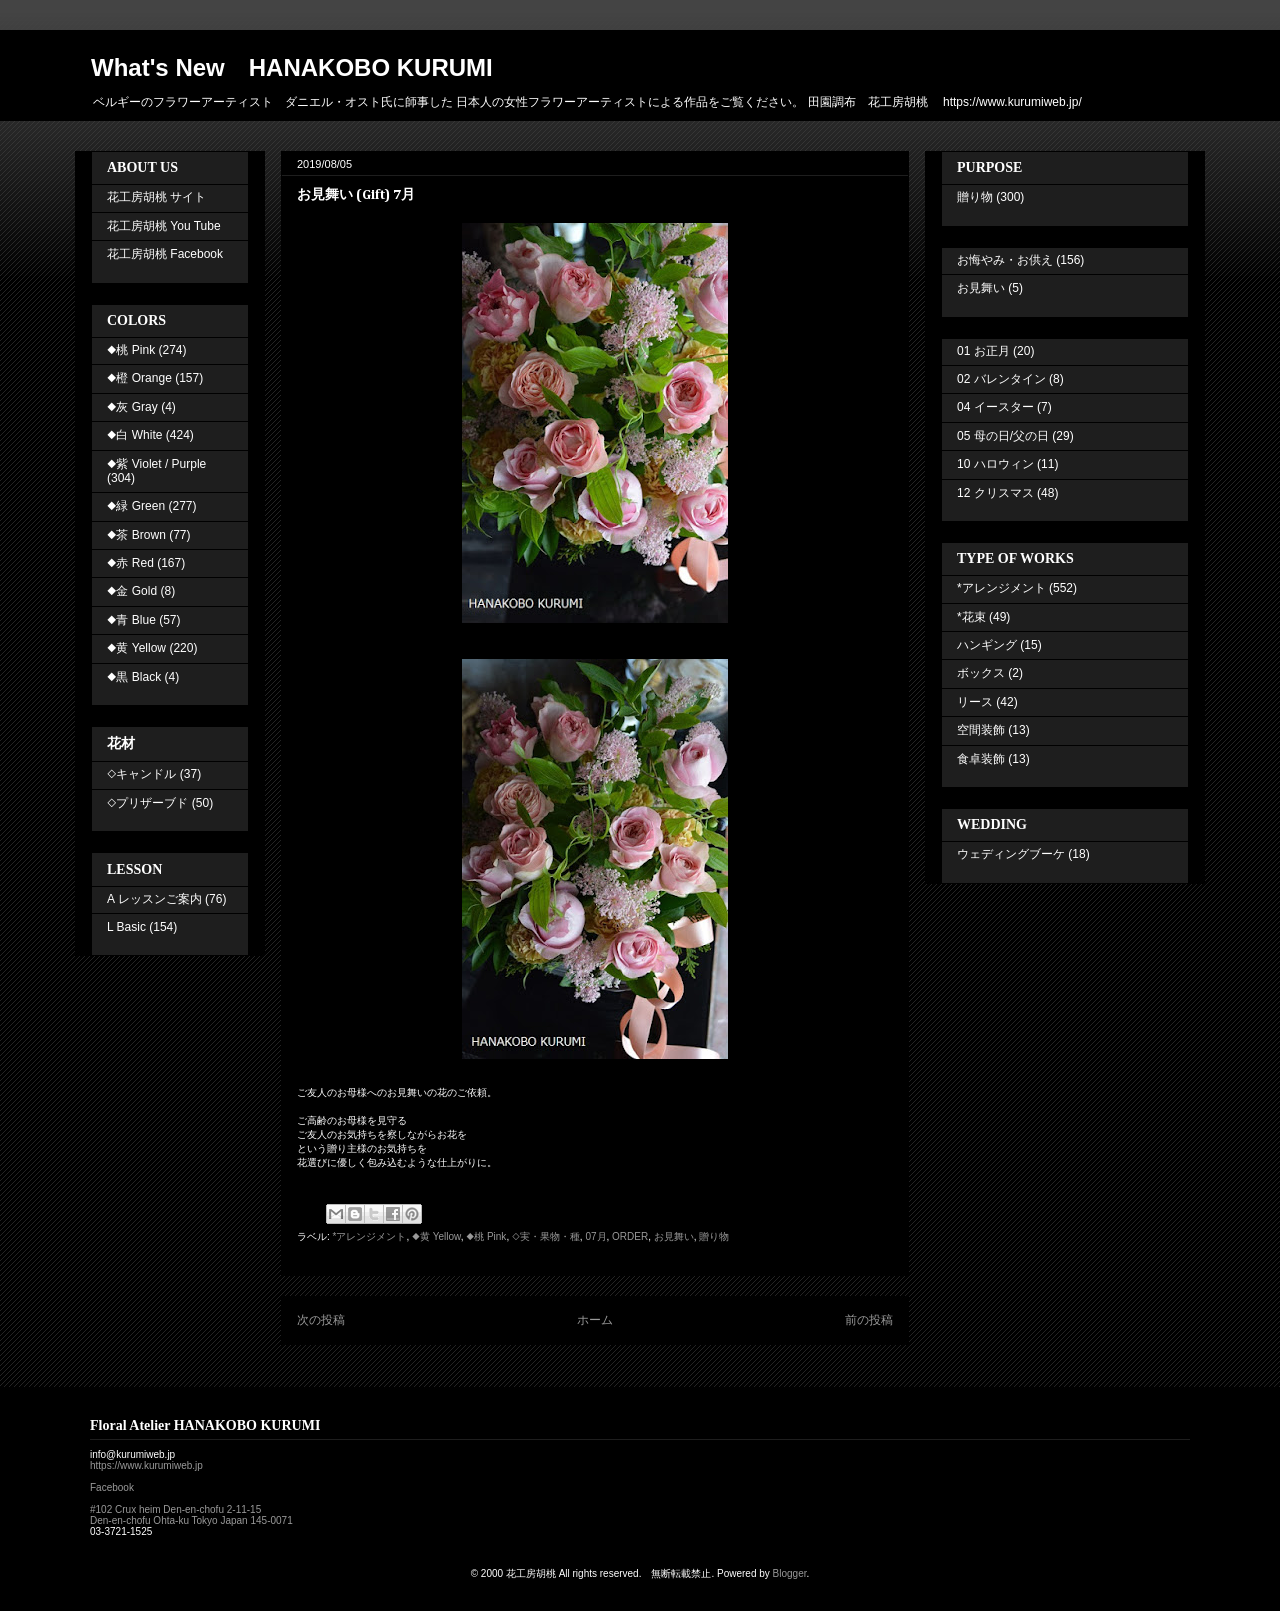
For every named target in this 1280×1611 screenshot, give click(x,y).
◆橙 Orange (139, 378)
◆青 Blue (131, 620)
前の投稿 (869, 1320)
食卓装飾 (981, 759)
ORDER (630, 1236)
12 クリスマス (995, 493)
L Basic (126, 927)
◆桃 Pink (486, 1236)
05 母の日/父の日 (1003, 436)
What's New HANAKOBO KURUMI (292, 67)
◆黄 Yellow (436, 1236)
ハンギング (987, 645)
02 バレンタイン (1001, 379)
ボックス (981, 673)
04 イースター (995, 407)
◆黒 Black (134, 677)
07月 (595, 1236)
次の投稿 (321, 1320)
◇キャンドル (141, 774)
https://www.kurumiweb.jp (146, 1465)
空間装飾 (981, 730)
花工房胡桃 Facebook (165, 254)
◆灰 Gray (132, 407)
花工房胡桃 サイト (156, 197)
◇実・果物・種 (546, 1236)
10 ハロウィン (995, 464)
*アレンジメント (370, 1236)
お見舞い (674, 1236)
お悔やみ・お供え (1005, 260)
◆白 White (134, 435)
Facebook (112, 1487)
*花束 (971, 617)
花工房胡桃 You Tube (164, 226)
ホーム (595, 1320)
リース (975, 702)
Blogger (790, 1573)
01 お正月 (983, 351)
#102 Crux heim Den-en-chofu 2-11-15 (175, 1509)
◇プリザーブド (147, 803)
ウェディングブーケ (1011, 854)
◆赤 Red (130, 563)
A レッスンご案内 (154, 899)
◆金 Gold (132, 591)
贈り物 (714, 1236)
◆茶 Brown (136, 535)
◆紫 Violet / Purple (156, 464)
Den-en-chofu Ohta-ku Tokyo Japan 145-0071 (191, 1520)
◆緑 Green (136, 506)
